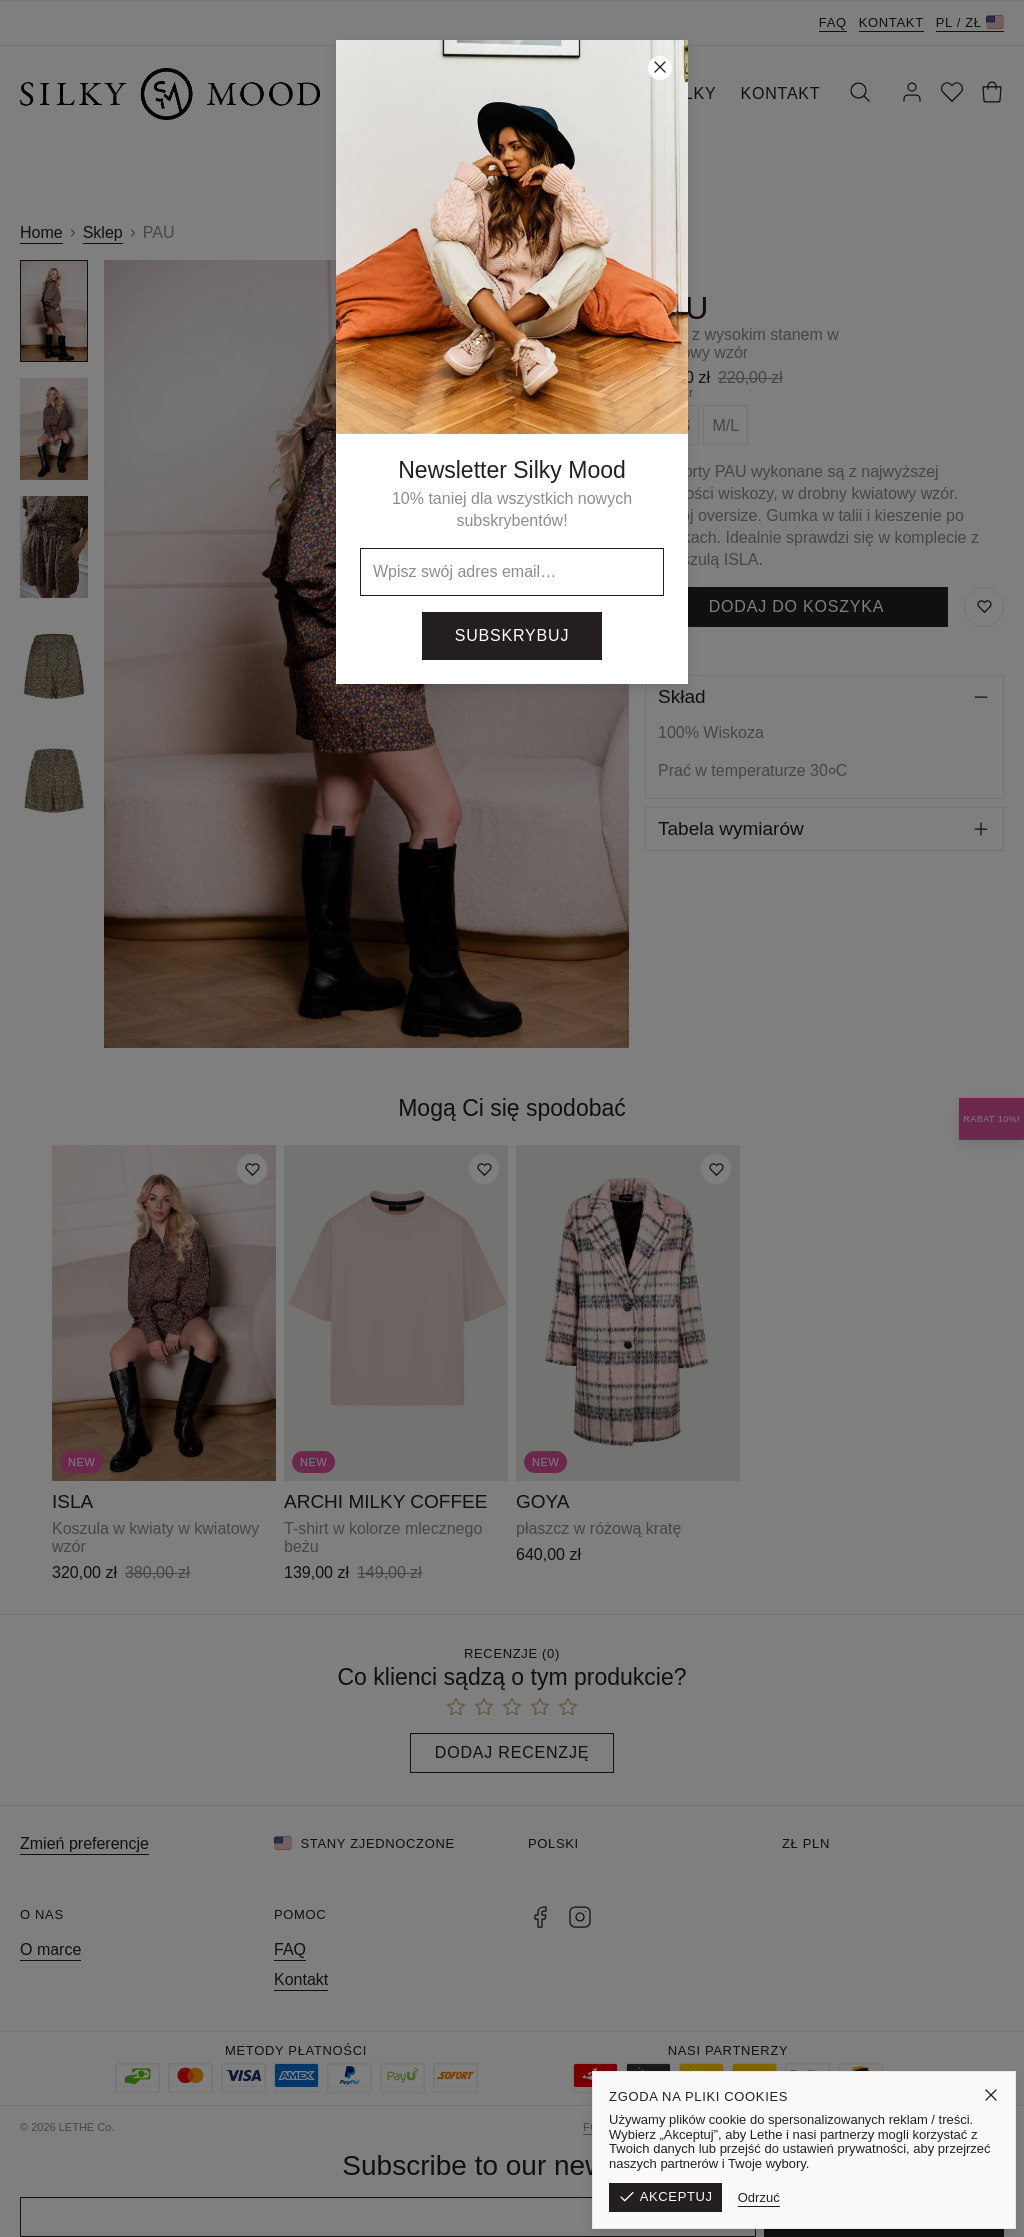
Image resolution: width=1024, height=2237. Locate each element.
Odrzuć (887, 2197)
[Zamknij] (660, 68)
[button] (512, 1118)
